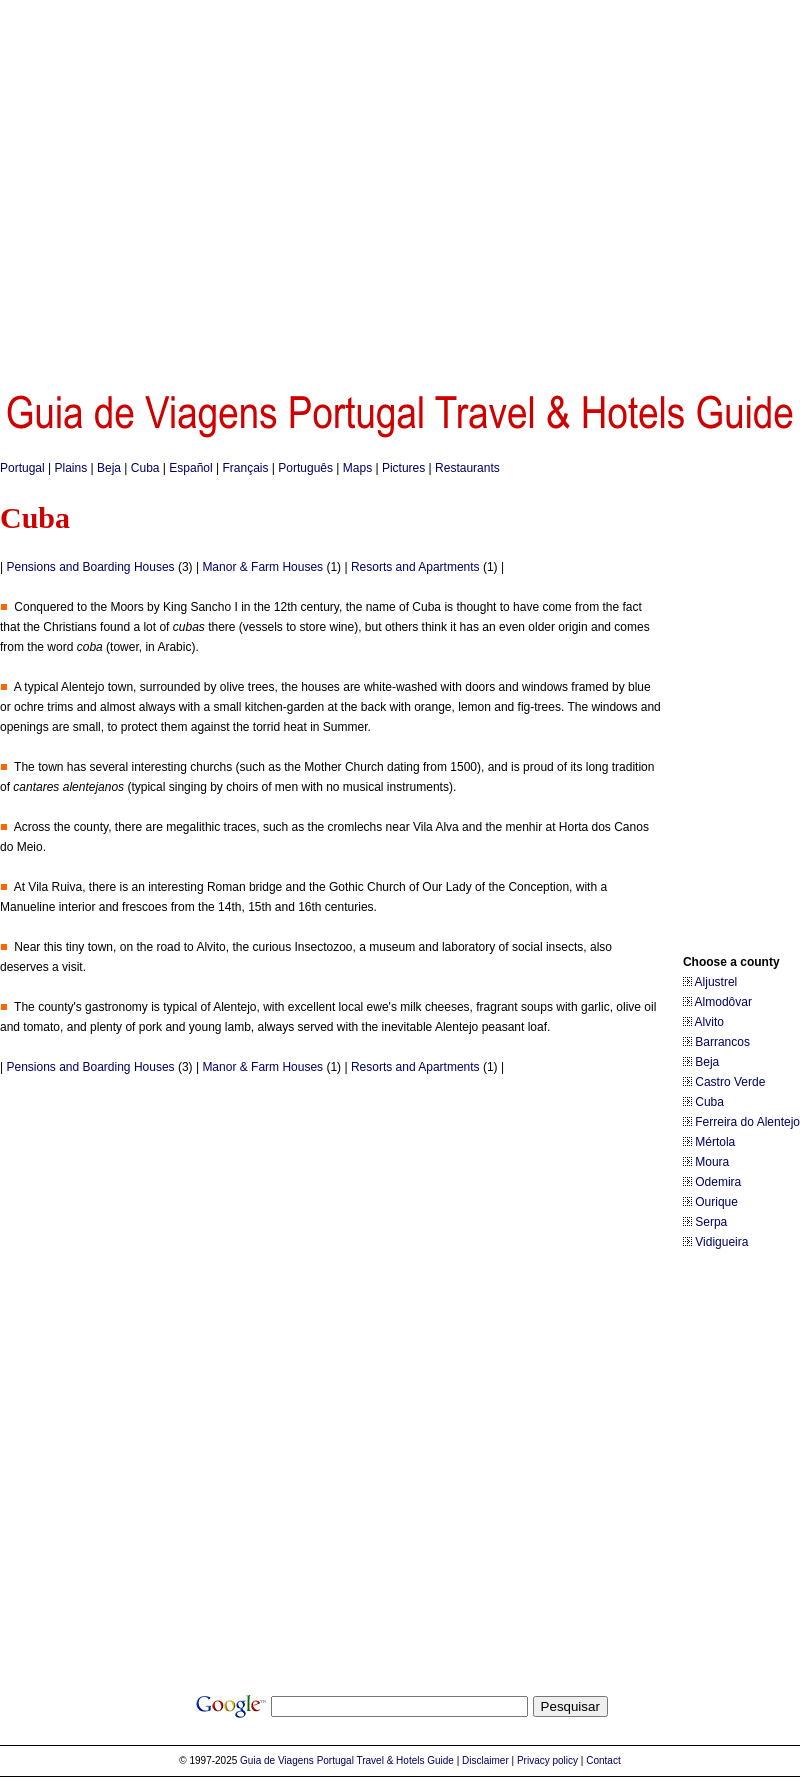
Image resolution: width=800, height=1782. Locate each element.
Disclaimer (485, 1760)
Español (190, 468)
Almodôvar (723, 1002)
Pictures (403, 468)
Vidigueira (721, 1242)
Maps (357, 468)
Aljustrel (716, 982)
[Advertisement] (187, 187)
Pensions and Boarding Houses (90, 567)
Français (245, 468)
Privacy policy (547, 1760)
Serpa (711, 1222)
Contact (603, 1760)
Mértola (715, 1142)
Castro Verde (730, 1082)
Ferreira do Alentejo (747, 1122)
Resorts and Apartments (415, 567)
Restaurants (467, 468)
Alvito (709, 1022)
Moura (712, 1162)
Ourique (716, 1202)
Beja (109, 468)
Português (305, 468)
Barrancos (722, 1042)
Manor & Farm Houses (262, 567)
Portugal (22, 468)
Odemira (718, 1182)
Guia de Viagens (277, 1760)
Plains (71, 468)
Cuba (145, 468)
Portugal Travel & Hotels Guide (385, 1760)
